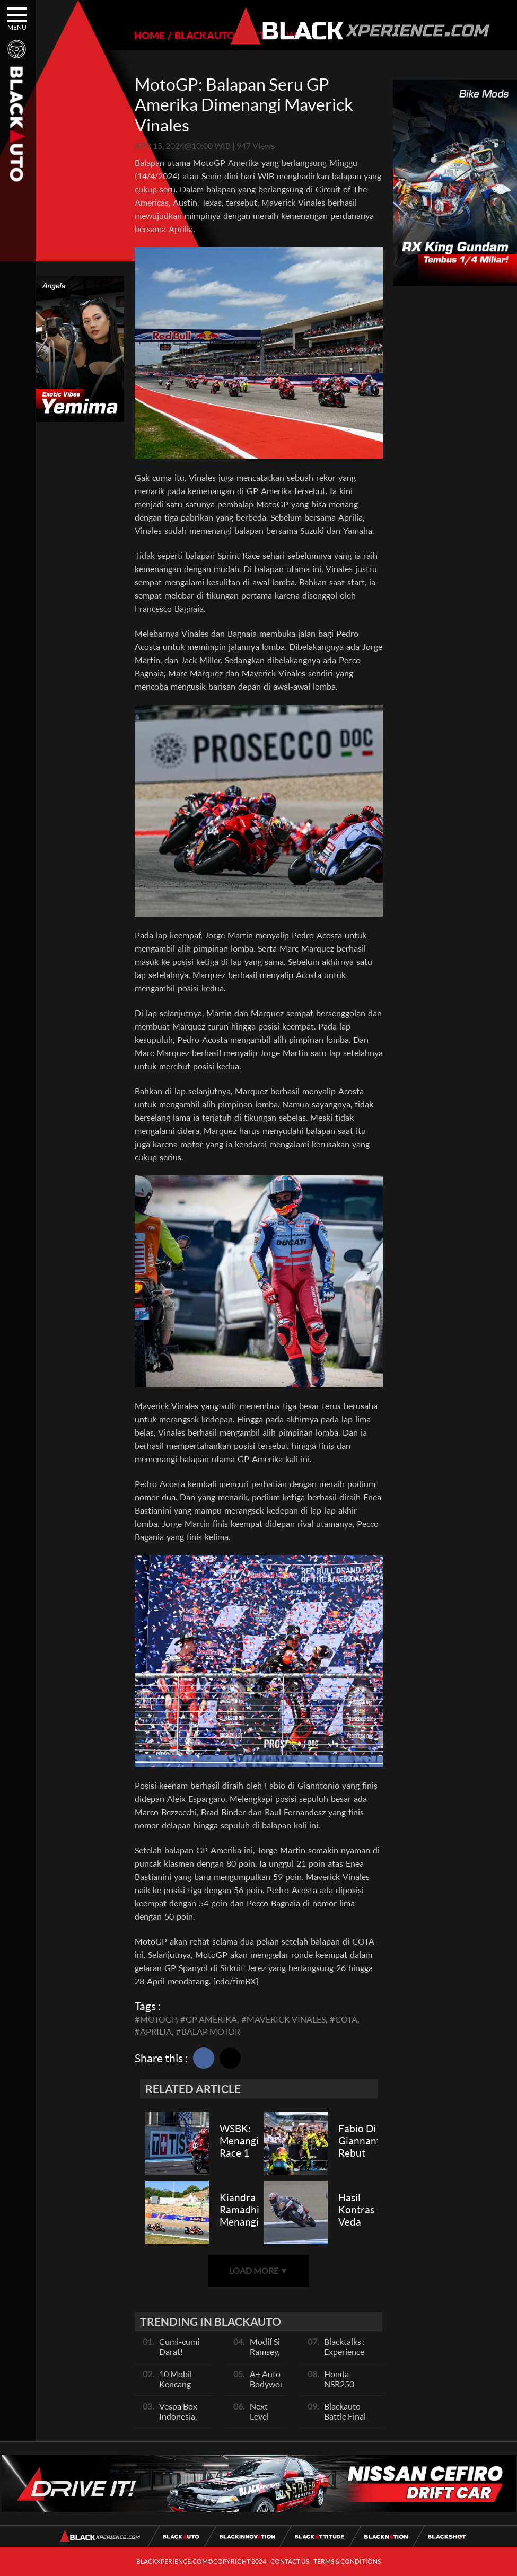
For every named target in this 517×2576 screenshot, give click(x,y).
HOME (149, 35)
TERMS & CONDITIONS (347, 2561)
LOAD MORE (258, 2270)
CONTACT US (289, 2561)
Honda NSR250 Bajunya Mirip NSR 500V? (349, 2389)
